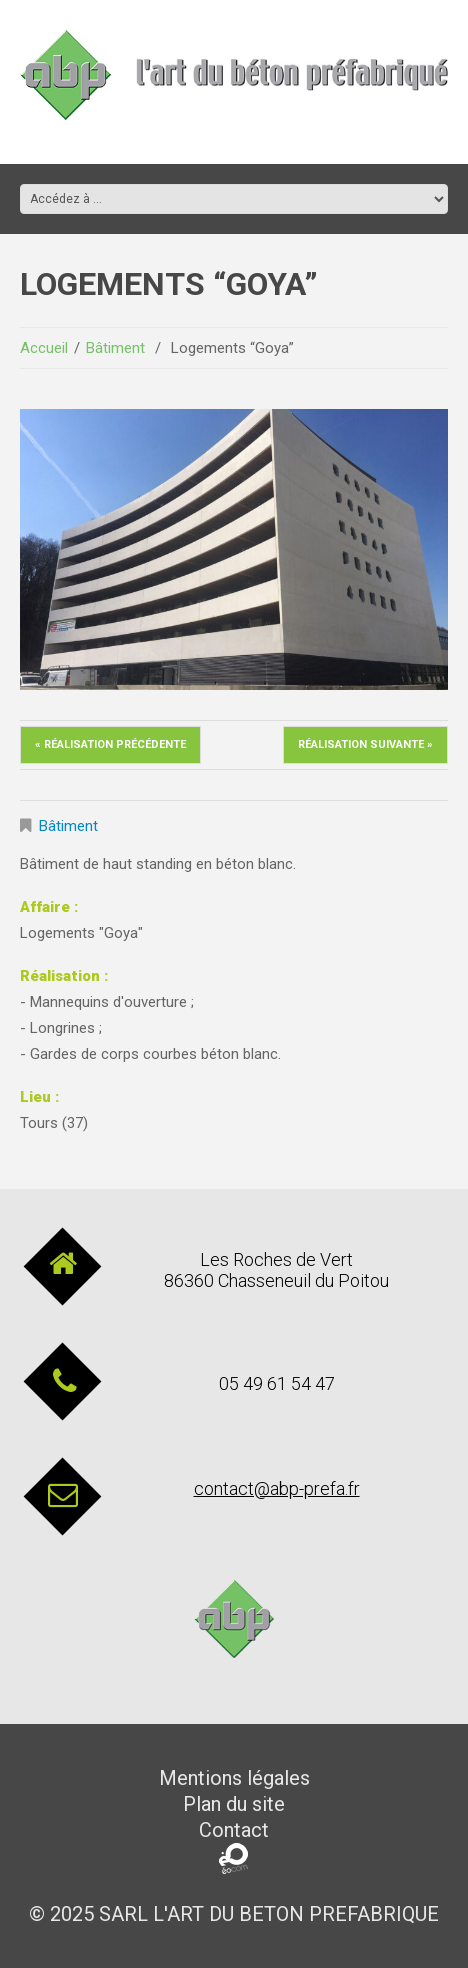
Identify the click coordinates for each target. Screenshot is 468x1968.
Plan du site (234, 1804)
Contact (234, 1830)
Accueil (44, 348)
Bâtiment (115, 348)
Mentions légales (234, 1778)
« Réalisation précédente (110, 744)
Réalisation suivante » (365, 744)
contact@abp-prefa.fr (277, 1488)
